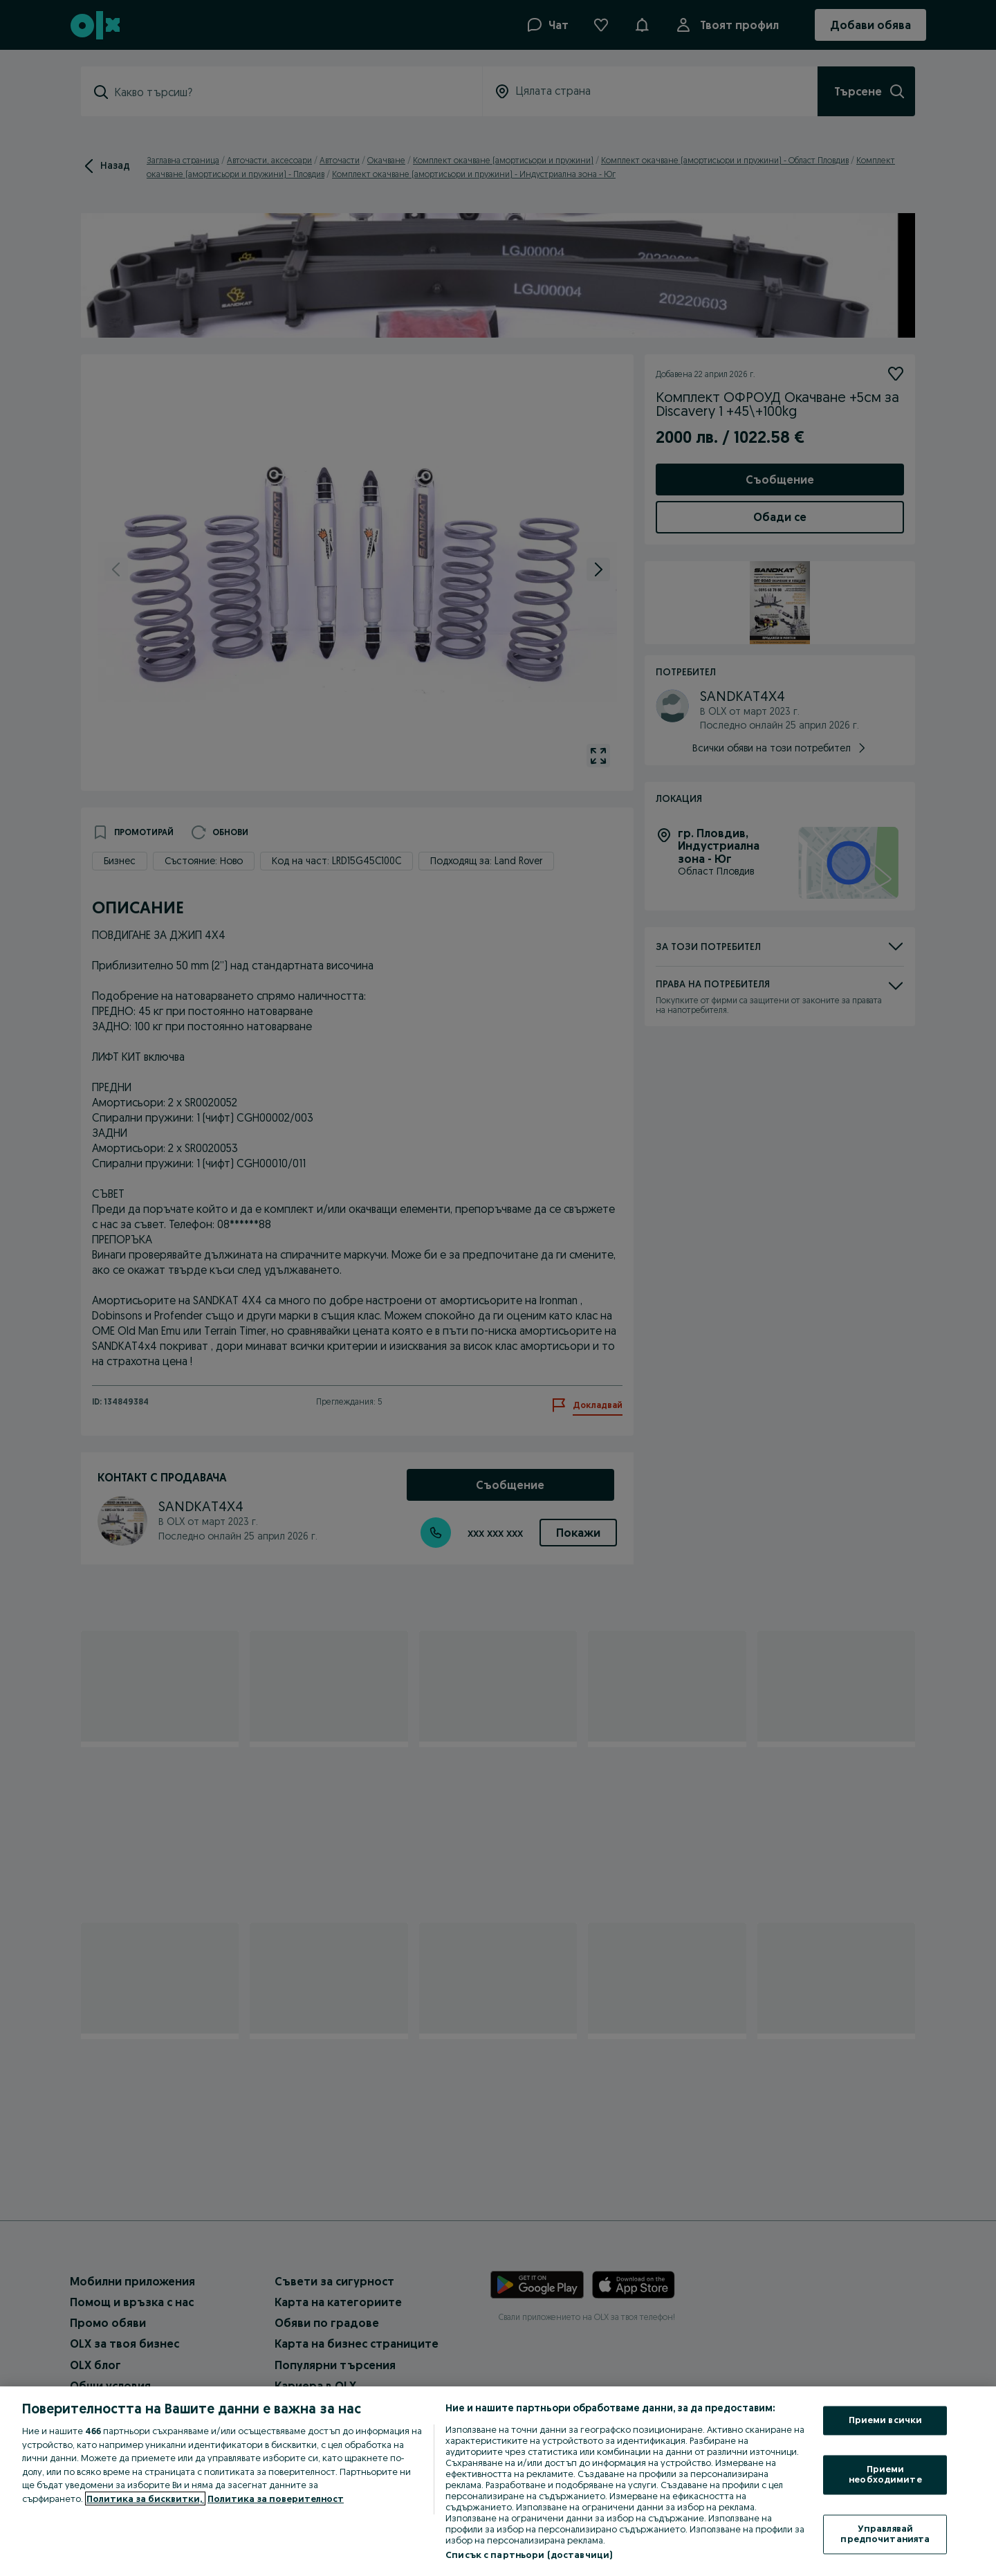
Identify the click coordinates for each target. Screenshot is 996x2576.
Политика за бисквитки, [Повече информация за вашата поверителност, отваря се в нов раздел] (145, 2498)
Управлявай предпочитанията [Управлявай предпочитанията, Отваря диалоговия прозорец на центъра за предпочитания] (885, 2534)
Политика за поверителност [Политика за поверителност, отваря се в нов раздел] (276, 2498)
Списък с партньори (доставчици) (528, 2554)
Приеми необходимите (885, 2474)
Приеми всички (886, 2420)
